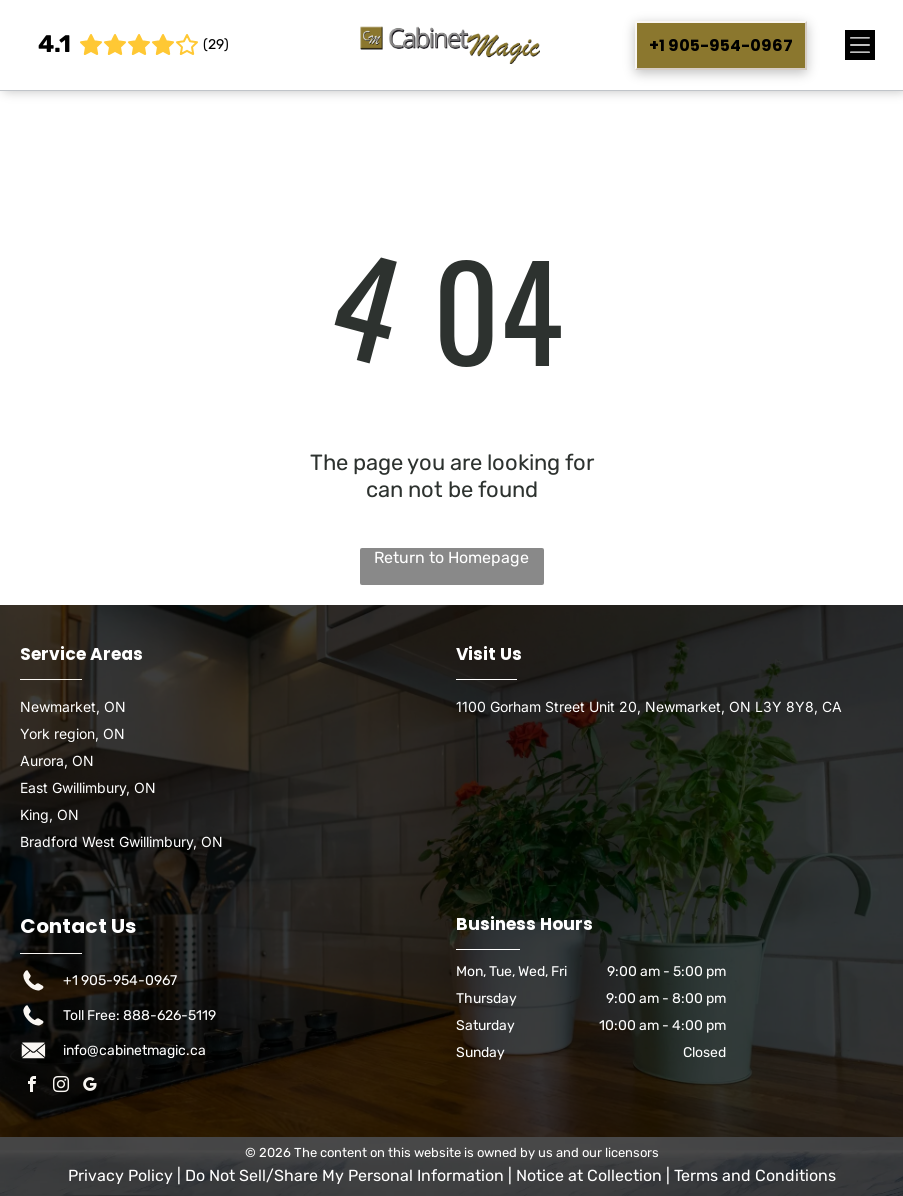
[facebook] (32, 1086)
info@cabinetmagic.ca (134, 1050)
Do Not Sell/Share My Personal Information (344, 1175)
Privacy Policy (120, 1175)
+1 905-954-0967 (120, 980)
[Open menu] (860, 45)
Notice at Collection (589, 1175)
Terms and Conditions (755, 1175)
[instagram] (61, 1086)
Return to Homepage (451, 557)
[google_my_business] (90, 1086)
